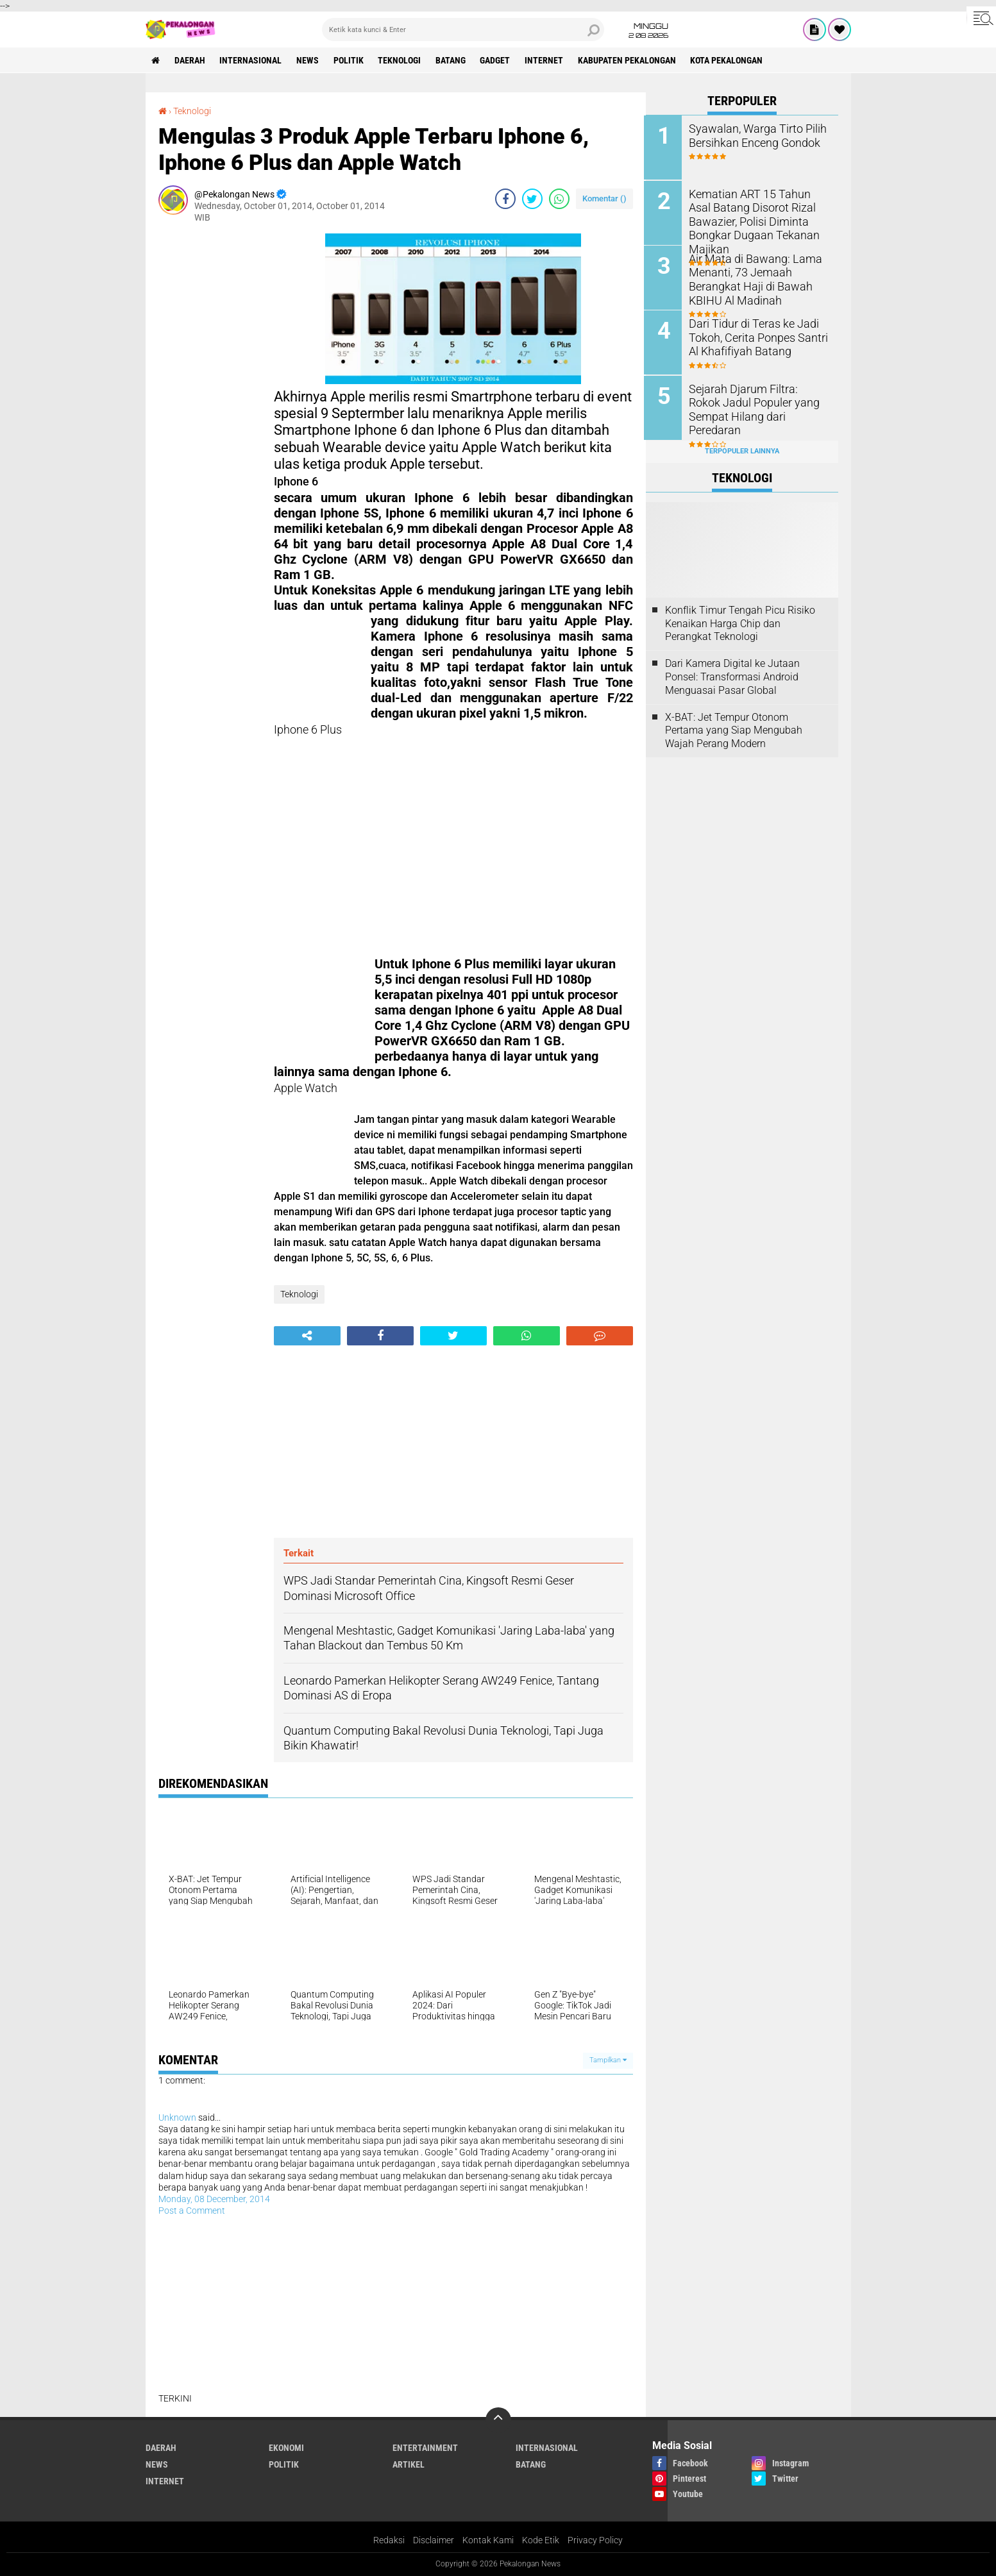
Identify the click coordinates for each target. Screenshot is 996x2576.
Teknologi (401, 60)
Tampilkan (608, 2060)
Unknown (177, 2117)
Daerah (190, 60)
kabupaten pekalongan (629, 60)
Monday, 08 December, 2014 (214, 2199)
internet (546, 60)
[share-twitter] (532, 199)
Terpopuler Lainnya (742, 450)
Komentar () (604, 198)
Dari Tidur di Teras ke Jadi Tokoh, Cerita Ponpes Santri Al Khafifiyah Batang (759, 335)
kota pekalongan (729, 60)
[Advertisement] (209, 425)
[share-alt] (307, 1335)
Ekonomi (286, 2448)
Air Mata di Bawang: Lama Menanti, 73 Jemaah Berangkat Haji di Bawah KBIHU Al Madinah (750, 277)
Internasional (252, 60)
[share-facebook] (505, 199)
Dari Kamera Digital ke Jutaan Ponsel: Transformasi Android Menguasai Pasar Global (732, 675)
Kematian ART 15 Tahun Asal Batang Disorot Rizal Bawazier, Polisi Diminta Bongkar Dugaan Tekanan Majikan (760, 213)
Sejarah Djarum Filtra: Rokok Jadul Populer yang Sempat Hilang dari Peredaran (754, 400)
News (309, 60)
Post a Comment (191, 2210)
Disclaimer (433, 2540)
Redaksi (389, 2540)
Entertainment (425, 2448)
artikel (408, 2464)
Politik (350, 60)
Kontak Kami (488, 2540)
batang (452, 60)
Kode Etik (540, 2540)
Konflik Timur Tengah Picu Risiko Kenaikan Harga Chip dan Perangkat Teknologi (740, 622)
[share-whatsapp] (559, 199)
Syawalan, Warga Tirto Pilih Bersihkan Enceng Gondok (753, 134)
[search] (463, 29)
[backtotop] (498, 2420)
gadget (497, 60)
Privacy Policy (595, 2540)
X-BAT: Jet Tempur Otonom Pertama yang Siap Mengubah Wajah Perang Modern (733, 728)
